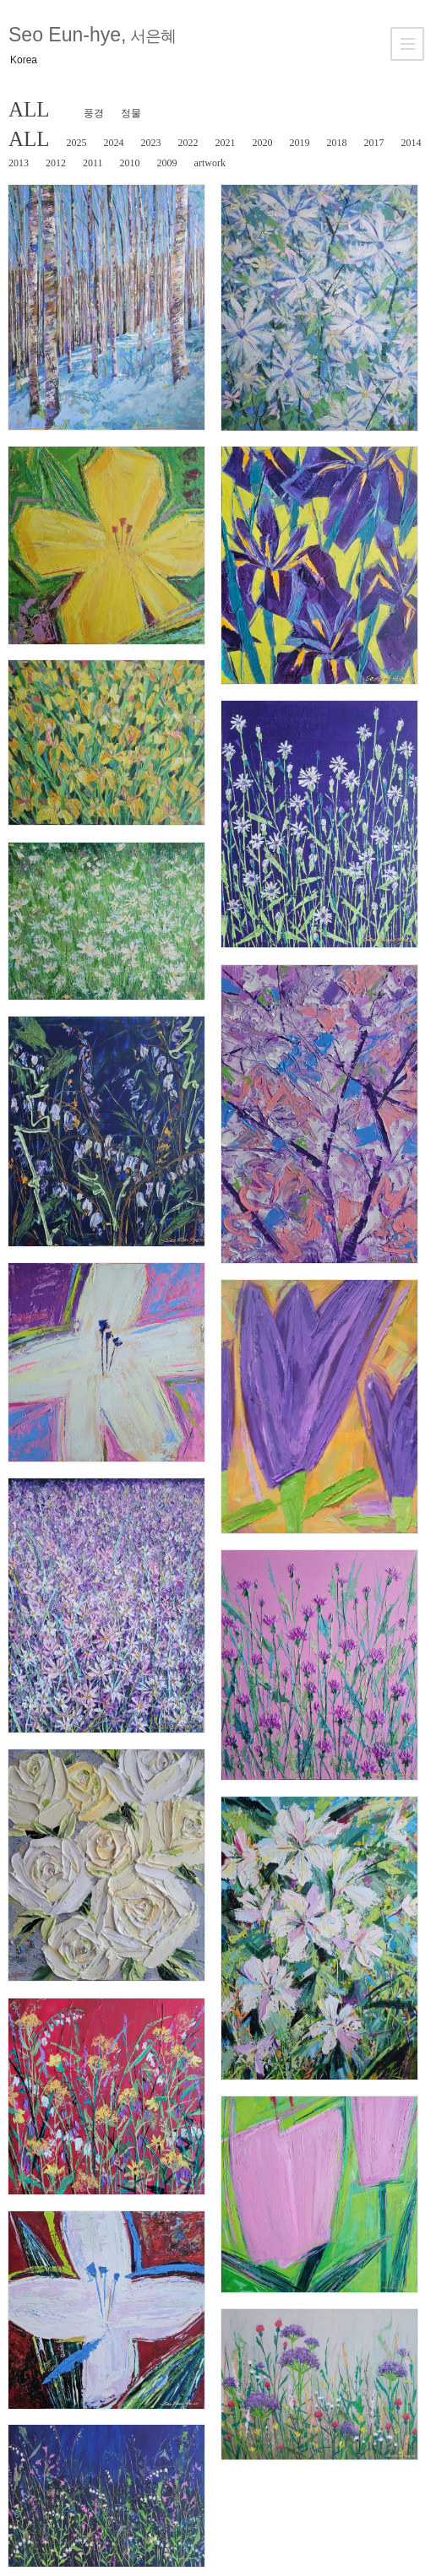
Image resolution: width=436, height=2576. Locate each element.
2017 (374, 143)
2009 (167, 163)
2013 (18, 163)
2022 (188, 143)
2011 (93, 163)
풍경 (94, 113)
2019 (300, 143)
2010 (130, 163)
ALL (29, 109)
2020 (263, 143)
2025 (77, 143)
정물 (131, 113)
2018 (337, 143)
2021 (225, 143)
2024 (114, 143)
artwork (210, 163)
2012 (56, 163)
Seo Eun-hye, (92, 35)
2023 (151, 143)
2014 (411, 143)
